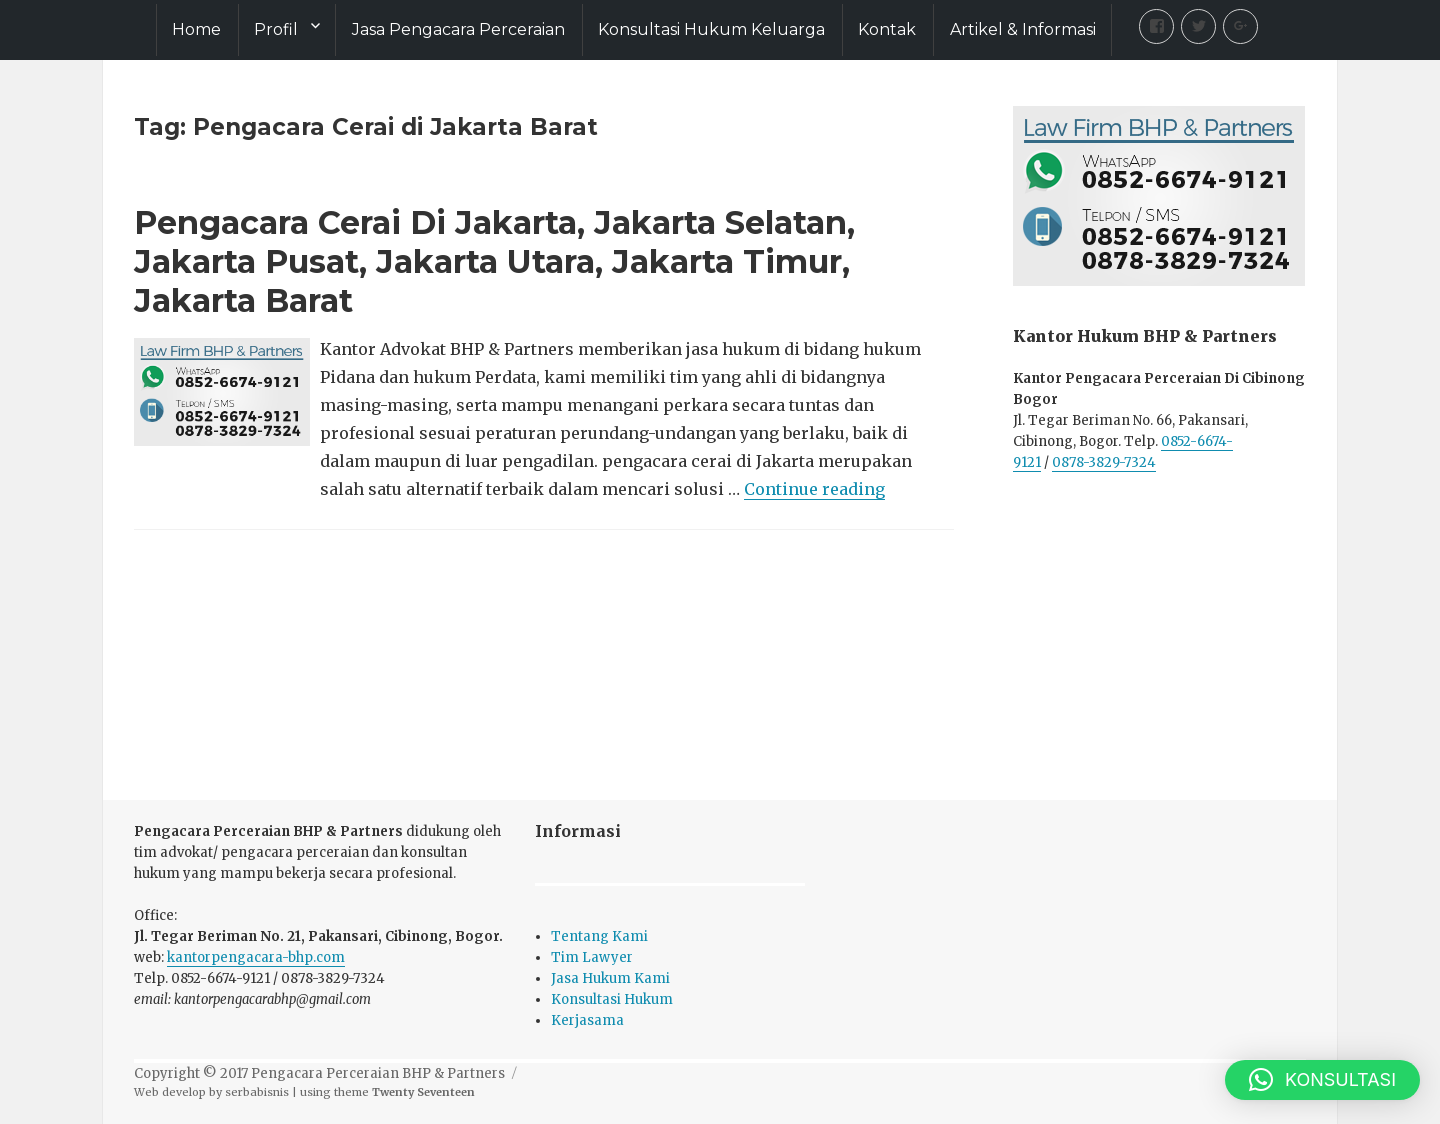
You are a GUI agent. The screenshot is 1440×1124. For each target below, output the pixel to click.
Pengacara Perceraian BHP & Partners (378, 1073)
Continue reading (814, 489)
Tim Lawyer (592, 957)
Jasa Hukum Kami (610, 978)
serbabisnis (257, 1092)
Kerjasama (587, 1020)
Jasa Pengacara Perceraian (458, 29)
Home (196, 29)
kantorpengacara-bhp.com (256, 957)
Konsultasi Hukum (612, 999)
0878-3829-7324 (1104, 462)
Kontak (887, 29)
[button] (1322, 1080)
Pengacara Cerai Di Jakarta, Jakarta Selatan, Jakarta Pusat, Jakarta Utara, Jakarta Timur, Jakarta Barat (494, 261)
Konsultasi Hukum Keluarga (711, 29)
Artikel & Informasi (1023, 29)
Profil (276, 29)
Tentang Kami (599, 936)
